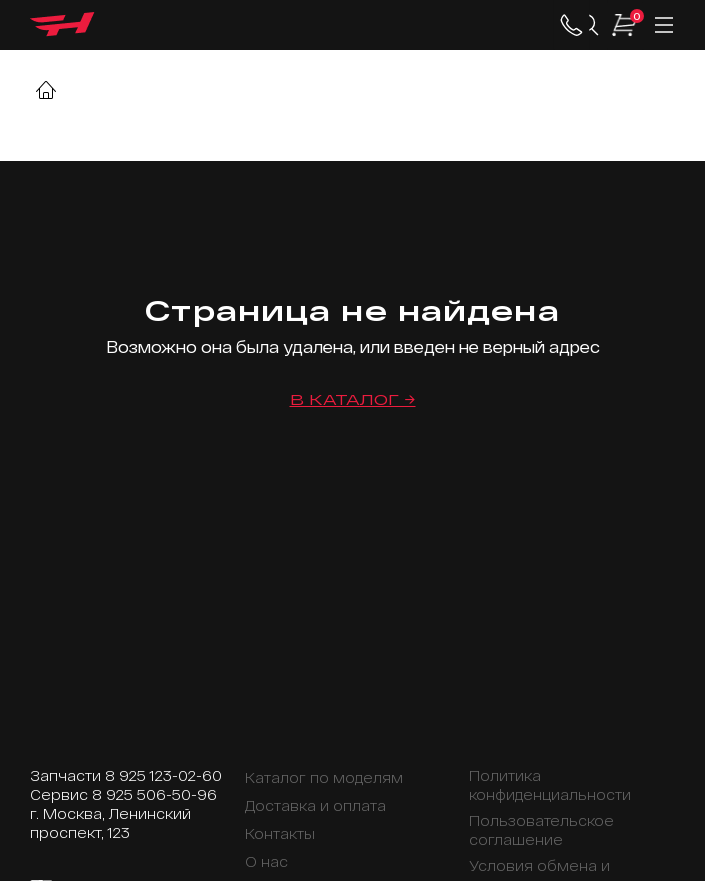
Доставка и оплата (315, 805)
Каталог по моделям (324, 777)
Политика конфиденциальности (550, 785)
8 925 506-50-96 (154, 794)
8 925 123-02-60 (163, 775)
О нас (266, 861)
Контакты (280, 833)
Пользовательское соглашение (541, 830)
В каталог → (353, 399)
